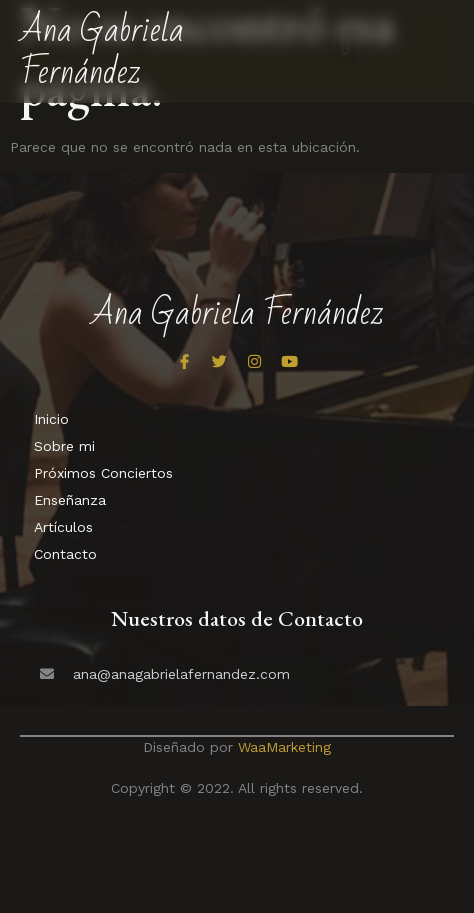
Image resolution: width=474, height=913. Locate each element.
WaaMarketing (284, 747)
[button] (345, 46)
